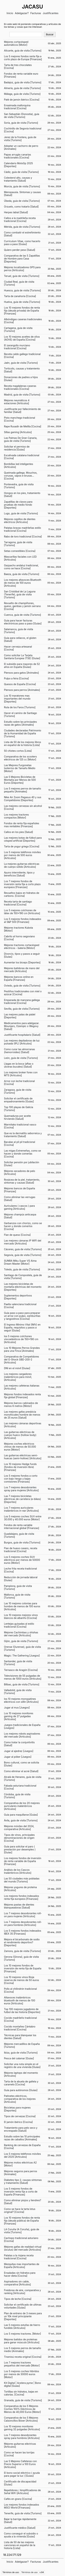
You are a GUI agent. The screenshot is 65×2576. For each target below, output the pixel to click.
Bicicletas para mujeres (17, 2107)
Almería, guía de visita (16, 88)
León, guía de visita (15, 1057)
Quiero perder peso (15, 249)
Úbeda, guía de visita (16, 200)
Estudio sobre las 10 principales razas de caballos (22, 2138)
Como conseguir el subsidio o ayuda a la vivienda (21, 2535)
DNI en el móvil (12, 1368)
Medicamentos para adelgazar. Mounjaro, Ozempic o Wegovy (21, 1025)
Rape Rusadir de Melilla (17, 426)
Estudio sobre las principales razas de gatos (20, 723)
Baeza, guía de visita (16, 574)
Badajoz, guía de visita (17, 82)
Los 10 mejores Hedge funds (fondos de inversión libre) (20, 1465)
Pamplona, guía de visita (18, 1585)
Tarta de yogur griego (16, 846)
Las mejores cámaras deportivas (22, 1423)
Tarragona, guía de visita (18, 542)
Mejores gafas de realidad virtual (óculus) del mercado (22, 2248)
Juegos (34, 1655)
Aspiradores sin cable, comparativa (16, 2283)
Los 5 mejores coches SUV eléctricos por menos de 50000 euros (22, 1559)
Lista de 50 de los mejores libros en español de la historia (22, 743)
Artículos (18, 270)
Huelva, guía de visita (16, 301)
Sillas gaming (11, 432)
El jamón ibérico (13, 2121)
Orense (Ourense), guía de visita (22, 1646)
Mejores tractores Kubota (18, 927)
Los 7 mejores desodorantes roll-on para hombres (23, 1923)
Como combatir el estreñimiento (22, 232)
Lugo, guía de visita (15, 513)
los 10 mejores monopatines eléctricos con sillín (20, 1700)
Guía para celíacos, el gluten (20, 637)
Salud (22, 180)
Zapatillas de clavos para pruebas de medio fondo (18, 503)
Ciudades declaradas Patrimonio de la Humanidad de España (22, 732)
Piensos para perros (15, 689)
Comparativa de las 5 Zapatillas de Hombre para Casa (22, 257)
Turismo (36, 50)
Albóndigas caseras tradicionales (23, 319)
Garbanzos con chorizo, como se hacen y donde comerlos (23, 1225)
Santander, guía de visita (18, 1661)
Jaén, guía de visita (15, 362)
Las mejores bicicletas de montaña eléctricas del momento (22, 1285)
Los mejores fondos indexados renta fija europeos (21, 1897)
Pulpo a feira (11, 678)
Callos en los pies (14, 831)
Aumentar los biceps (16, 962)
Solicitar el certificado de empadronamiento (18, 1100)
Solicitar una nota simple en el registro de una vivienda (21, 2065)
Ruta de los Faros (14, 707)
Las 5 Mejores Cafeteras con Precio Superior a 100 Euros (20, 2463)
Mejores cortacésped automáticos (16, 43)
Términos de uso (29, 2572)
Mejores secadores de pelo (19, 1170)
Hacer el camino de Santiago (20, 713)
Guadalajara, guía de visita (19, 1533)
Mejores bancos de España (19, 1188)
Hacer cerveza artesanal (18, 646)
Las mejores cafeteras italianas (21, 1385)
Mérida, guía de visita (16, 226)
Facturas (35, 13)
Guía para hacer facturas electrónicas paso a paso (18, 622)
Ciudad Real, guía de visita (19, 281)
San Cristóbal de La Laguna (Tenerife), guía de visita (19, 593)
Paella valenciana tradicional (20, 1304)
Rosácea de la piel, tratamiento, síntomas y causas (22, 1181)
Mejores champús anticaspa (20, 1214)
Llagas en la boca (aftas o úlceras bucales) (18, 1065)
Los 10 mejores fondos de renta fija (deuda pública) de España (22, 2219)
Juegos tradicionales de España (22, 1724)
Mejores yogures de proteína (20, 1887)
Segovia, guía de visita (17, 1254)
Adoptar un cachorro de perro (21, 145)
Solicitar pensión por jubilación (21, 1162)
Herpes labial (11, 212)
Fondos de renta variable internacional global (18, 1526)
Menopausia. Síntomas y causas (22, 192)
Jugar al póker (12, 1756)
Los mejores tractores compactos (16, 816)
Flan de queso (12, 1234)
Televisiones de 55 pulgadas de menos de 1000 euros (22, 1677)
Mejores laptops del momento (21, 2072)
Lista (36, 745)
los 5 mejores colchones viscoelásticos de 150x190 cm (21, 1338)
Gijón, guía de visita (15, 1641)
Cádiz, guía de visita (15, 171)
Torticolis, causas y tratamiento (22, 368)
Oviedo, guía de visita (16, 985)
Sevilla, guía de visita (16, 1008)
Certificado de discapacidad (20, 2481)
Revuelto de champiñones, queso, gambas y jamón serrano (22, 605)
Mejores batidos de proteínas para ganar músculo (20, 2341)
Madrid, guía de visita (16, 394)
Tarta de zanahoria (14, 296)
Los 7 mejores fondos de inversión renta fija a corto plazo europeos (22, 884)
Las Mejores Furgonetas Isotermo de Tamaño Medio (19, 767)
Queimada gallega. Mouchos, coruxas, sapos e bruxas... (20, 474)
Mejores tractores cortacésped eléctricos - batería (21, 946)
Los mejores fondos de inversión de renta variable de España (22, 1860)
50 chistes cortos (14, 750)
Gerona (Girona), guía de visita (21, 1956)
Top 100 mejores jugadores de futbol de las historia (21, 2011)
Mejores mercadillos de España (22, 2043)
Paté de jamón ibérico (16, 99)
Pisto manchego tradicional (19, 417)
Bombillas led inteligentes (18, 463)
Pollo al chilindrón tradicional (20, 1988)
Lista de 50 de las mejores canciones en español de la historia (19, 2545)
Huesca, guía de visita (16, 290)
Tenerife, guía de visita (17, 2513)
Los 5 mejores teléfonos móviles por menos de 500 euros (22, 854)
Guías (23, 244)
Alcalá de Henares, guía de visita (22, 1776)
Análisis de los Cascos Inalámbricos (17, 1871)
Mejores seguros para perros (20, 2171)
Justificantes (51, 13)
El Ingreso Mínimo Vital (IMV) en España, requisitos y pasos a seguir (22, 1327)
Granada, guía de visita (17, 2400)
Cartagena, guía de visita (18, 327)
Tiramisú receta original (17, 2356)
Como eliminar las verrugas (19, 1197)
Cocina (9, 67)
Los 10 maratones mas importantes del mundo (17, 697)
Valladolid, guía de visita (18, 1690)
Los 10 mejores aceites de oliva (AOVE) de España (22, 338)
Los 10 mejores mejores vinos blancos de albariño (21, 1616)
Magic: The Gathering (16, 1655)
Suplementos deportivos (18, 1295)
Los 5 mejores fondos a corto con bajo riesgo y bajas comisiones (20, 1478)
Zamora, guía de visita (16, 1951)
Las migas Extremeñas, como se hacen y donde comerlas (22, 1152)
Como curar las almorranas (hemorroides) (19, 1051)
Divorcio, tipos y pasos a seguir (22, 953)
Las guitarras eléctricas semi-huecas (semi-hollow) (21, 1457)
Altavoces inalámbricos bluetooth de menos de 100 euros (19, 2000)
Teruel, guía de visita (16, 275)
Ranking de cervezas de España (22, 2145)
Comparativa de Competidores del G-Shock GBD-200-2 (21, 1358)
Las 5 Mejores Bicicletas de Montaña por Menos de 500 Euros (20, 779)
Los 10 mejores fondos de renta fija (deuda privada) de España (22, 309)
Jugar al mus (11, 1707)
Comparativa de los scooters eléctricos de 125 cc (20, 758)
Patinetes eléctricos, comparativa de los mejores (20, 2097)
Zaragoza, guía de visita (17, 1089)
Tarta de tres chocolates (18, 64)
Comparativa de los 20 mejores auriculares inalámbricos (22, 1804)
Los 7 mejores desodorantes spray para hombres (20, 2436)
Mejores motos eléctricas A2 (20, 2162)
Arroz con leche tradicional (19, 1081)
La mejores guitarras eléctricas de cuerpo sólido (21, 865)
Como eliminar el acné (16, 1771)
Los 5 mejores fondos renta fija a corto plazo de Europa (22, 58)
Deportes (10, 166)
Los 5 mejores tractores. (18, 2333)
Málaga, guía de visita (16, 93)
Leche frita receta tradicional (20, 1568)
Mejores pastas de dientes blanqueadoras (19, 1906)
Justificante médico (15, 2527)
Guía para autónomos (16, 2090)
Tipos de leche (12, 2298)
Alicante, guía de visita (17, 50)
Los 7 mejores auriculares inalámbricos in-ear (18, 1509)
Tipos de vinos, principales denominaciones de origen (19, 1836)
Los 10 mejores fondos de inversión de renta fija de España (22, 1967)
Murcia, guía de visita (16, 186)
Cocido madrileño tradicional (20, 2017)
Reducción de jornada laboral (20, 1577)
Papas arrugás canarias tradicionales (17, 156)
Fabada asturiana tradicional (20, 1785)
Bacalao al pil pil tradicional (19, 1141)
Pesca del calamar (14, 2058)
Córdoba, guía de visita (17, 1794)
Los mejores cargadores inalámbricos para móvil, (18, 1375)
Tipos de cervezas (14, 2116)
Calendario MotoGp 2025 (18, 163)
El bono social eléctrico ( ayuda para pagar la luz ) (22, 2474)
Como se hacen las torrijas (19, 2452)
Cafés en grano (12, 2498)
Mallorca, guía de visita (17, 1594)
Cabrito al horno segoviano (19, 936)
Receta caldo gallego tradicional (22, 354)
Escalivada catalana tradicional (21, 455)
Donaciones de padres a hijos (21, 377)
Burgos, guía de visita (16, 1542)
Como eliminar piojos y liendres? (22, 2200)
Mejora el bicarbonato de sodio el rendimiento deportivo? (22, 1941)
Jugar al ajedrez (13, 1751)
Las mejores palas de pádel (19, 1014)
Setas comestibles (14, 550)
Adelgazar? (22, 13)
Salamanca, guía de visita (18, 629)
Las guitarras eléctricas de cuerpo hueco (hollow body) (20, 1433)
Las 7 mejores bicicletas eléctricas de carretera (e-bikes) (22, 1497)
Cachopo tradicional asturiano (21, 2237)
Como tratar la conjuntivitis (19, 1742)
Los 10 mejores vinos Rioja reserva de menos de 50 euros (21, 1979)
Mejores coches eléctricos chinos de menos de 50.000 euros (20, 1446)
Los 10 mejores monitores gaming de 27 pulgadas (18, 1715)
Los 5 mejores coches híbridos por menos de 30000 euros (21, 2373)
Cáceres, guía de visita (17, 1249)
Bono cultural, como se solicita (21, 1762)
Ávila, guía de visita (15, 1820)
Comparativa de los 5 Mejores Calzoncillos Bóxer (21, 2419)
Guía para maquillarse (16, 1814)
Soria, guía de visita (15, 122)
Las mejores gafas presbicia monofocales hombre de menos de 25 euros (22, 1414)
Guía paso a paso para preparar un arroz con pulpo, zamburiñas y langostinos (22, 1315)
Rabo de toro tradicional (17, 536)
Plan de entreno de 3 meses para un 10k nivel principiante (23, 2315)
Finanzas (36, 59)
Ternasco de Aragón (15, 1669)
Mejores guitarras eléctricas (20, 2443)
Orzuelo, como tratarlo (17, 206)
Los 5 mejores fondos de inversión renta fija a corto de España (20, 2191)
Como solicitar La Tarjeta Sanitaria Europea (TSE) (18, 657)
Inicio (10, 13)
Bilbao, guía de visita (16, 1684)
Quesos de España (14, 684)
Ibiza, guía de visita (15, 2052)
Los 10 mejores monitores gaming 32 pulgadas (18, 2428)
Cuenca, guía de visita (16, 614)
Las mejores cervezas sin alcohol (23, 805)
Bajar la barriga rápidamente (20, 2519)
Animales (10, 148)
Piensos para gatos (15, 672)
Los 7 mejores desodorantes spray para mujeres (20, 1489)
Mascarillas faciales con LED (20, 556)
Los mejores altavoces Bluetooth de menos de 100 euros (22, 581)
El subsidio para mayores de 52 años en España (22, 665)
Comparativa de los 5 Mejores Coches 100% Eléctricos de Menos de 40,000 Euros (21, 2409)
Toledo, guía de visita (16, 1269)
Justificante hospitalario (17, 1034)
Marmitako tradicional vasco (20, 1124)
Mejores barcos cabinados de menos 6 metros (21, 1404)
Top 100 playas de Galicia (18, 1107)
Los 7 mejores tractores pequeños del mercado (17, 2364)
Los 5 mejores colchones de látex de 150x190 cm (20, 912)
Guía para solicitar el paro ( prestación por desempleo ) (20, 1848)
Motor (23, 44)
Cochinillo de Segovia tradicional (22, 128)
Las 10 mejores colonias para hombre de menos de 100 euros (22, 1605)
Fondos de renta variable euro (21, 73)
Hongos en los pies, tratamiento (22, 493)
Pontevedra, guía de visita (19, 484)
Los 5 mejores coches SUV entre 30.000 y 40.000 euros (22, 1518)
